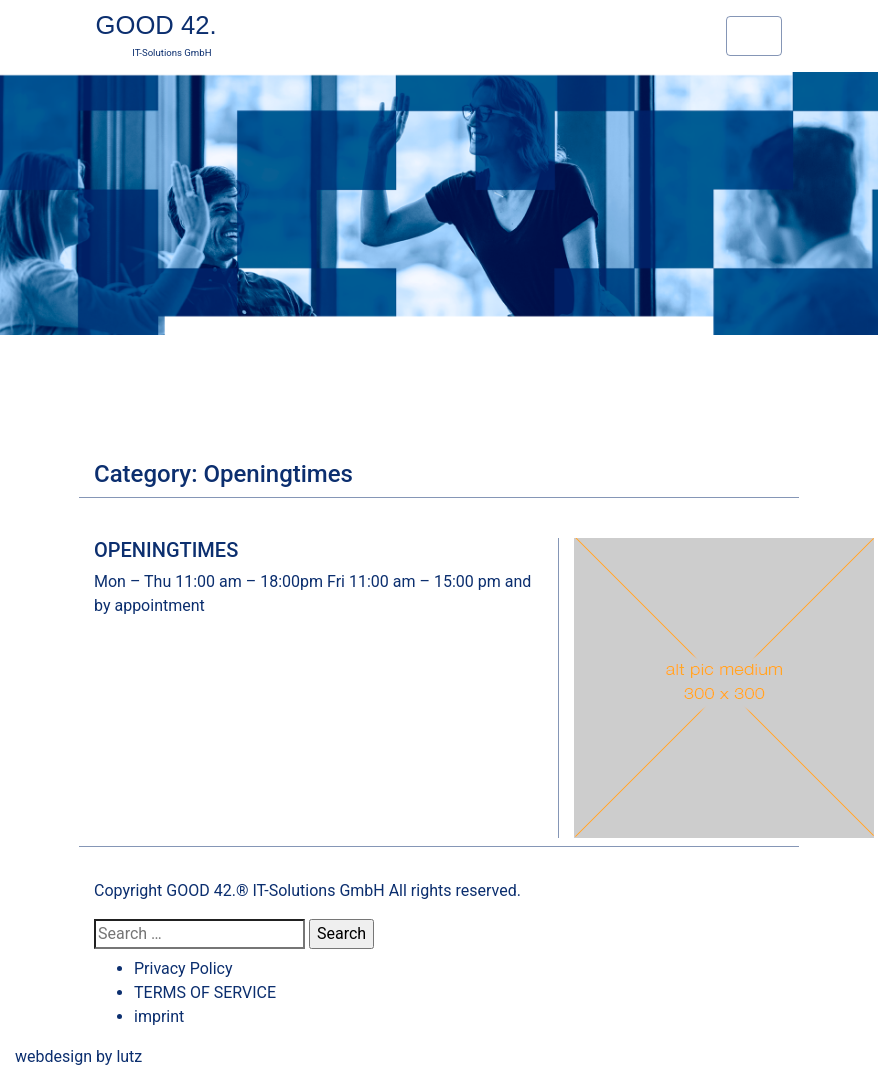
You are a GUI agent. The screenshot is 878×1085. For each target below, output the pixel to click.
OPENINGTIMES (166, 550)
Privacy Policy (183, 968)
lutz (129, 1056)
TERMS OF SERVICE (205, 992)
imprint (159, 1016)
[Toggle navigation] (754, 36)
